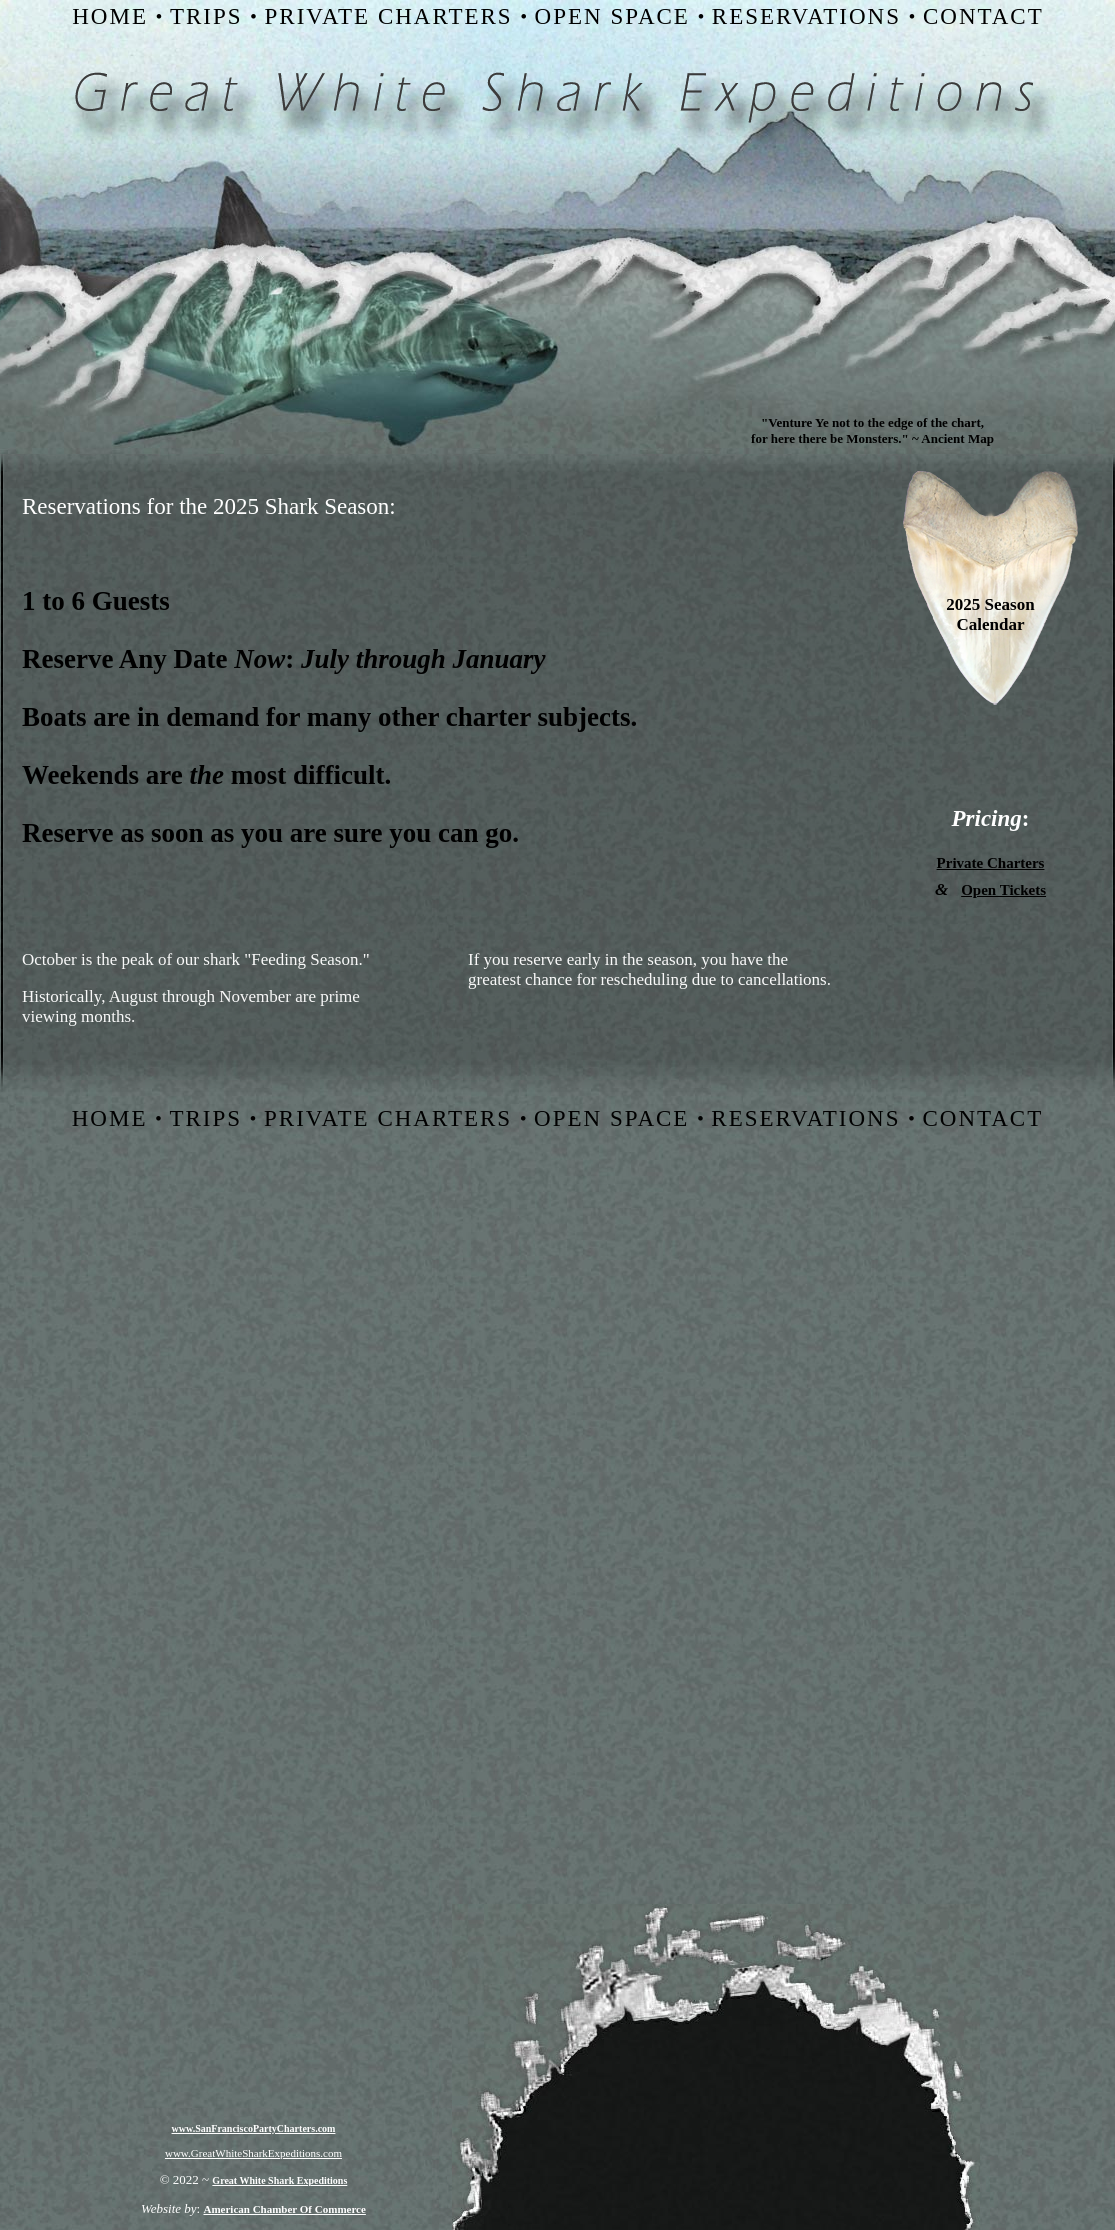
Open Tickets (1003, 890)
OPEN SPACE (612, 16)
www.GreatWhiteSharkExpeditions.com (253, 2153)
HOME (110, 16)
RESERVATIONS (806, 16)
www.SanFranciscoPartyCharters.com (254, 2128)
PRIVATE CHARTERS (389, 16)
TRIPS (206, 16)
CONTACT (983, 16)
